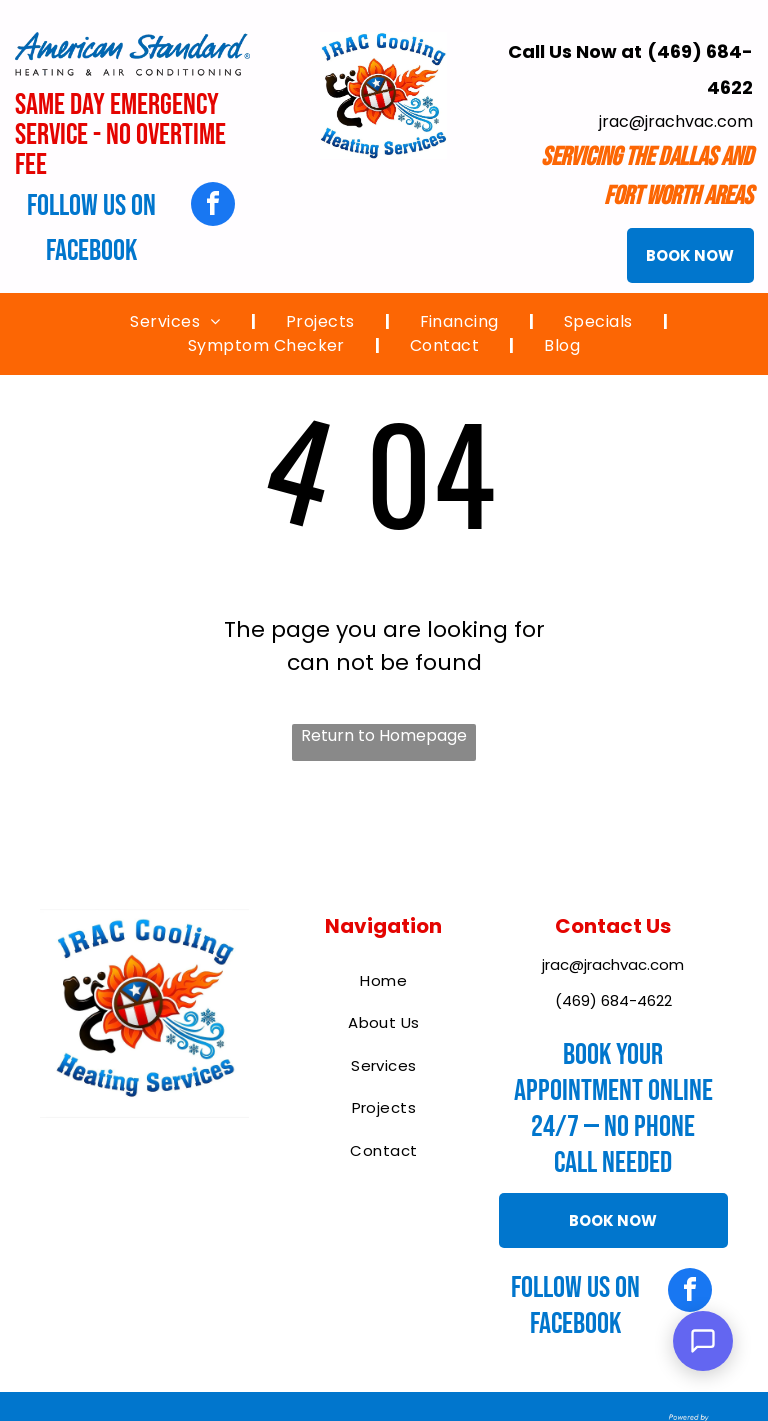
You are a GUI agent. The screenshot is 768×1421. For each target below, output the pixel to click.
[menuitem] (177, 322)
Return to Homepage (384, 735)
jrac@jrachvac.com (676, 121)
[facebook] (213, 206)
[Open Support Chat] (703, 1341)
